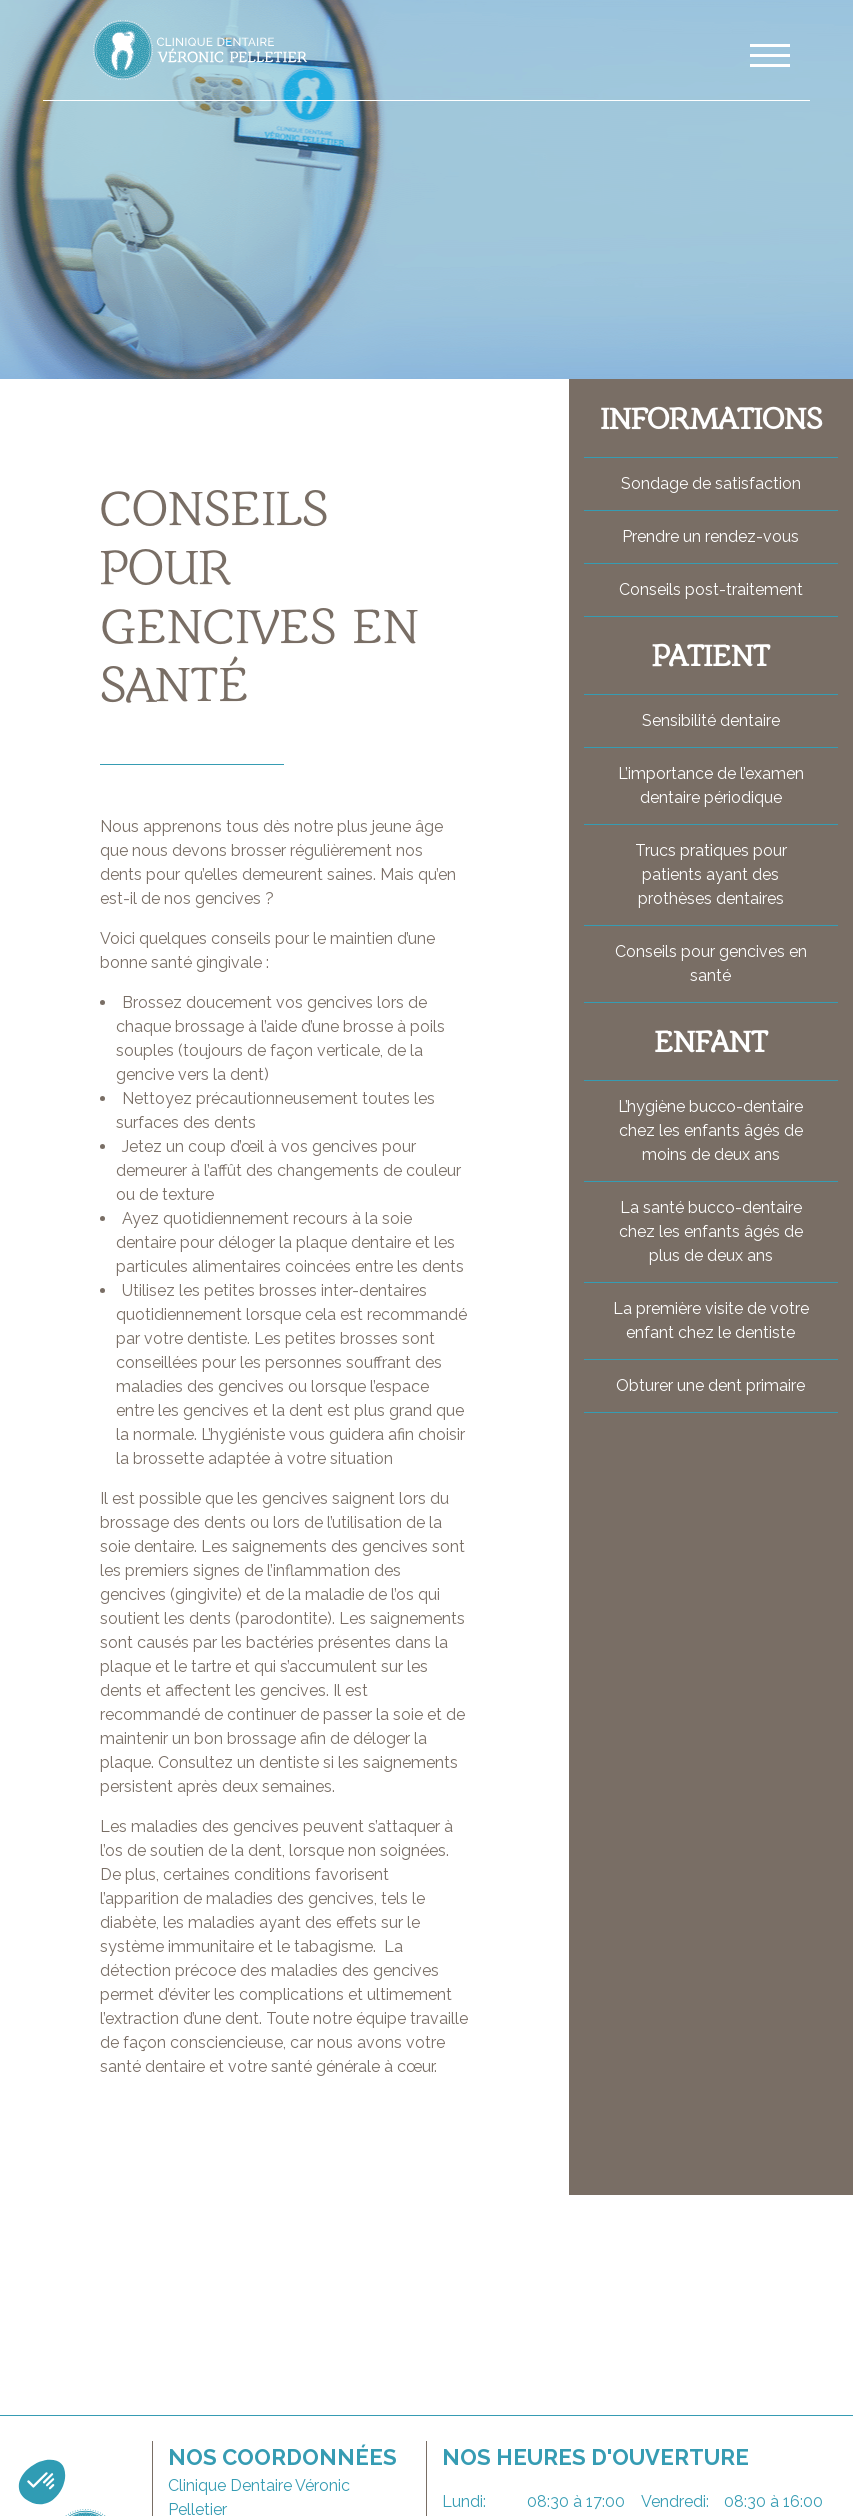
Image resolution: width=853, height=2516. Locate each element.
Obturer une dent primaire (710, 1385)
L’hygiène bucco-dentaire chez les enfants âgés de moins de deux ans (710, 1130)
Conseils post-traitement (711, 589)
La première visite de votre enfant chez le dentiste (711, 1320)
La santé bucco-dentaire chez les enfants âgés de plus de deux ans (711, 1231)
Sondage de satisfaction (711, 483)
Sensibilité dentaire (711, 720)
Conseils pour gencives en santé (711, 963)
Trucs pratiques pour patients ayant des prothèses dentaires (711, 874)
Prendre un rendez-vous (710, 536)
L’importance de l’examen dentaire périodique (711, 785)
